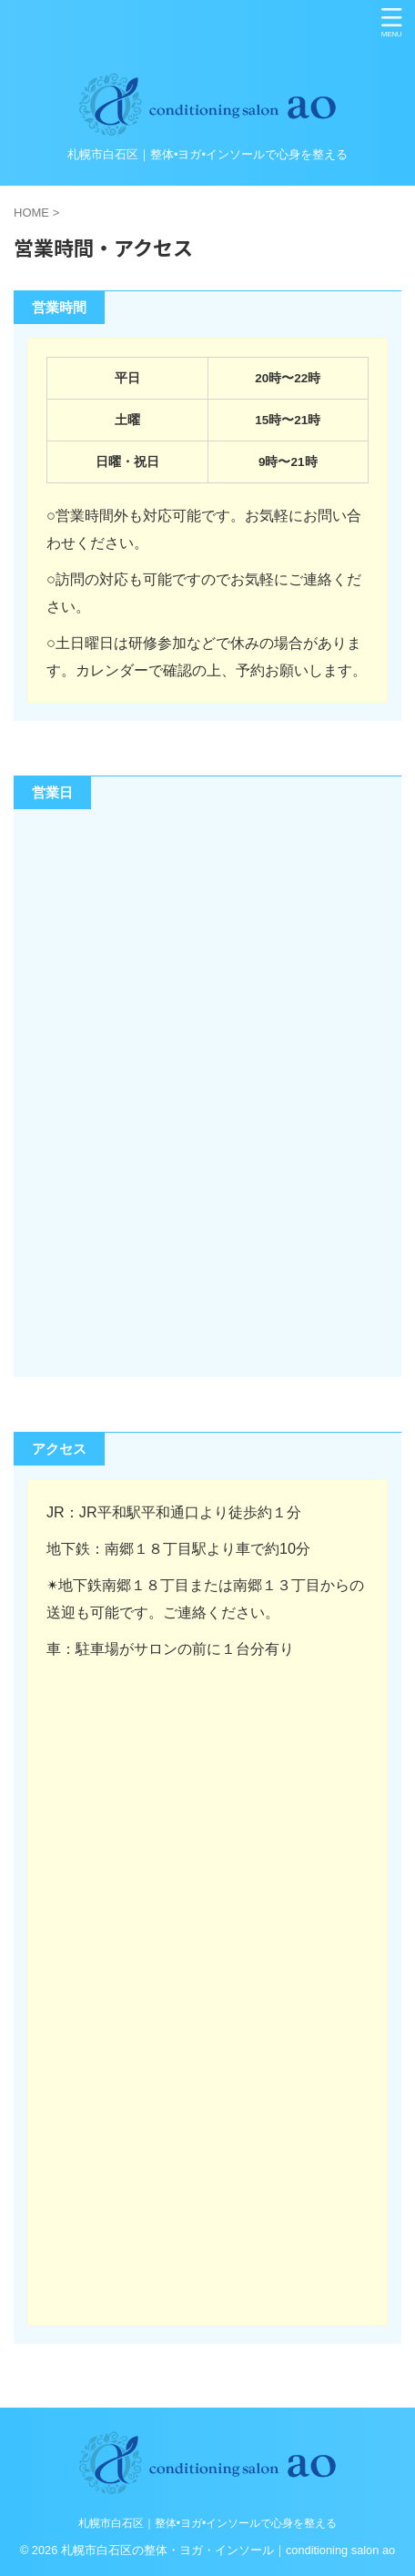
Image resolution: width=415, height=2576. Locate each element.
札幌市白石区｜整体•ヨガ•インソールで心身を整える (207, 2523)
